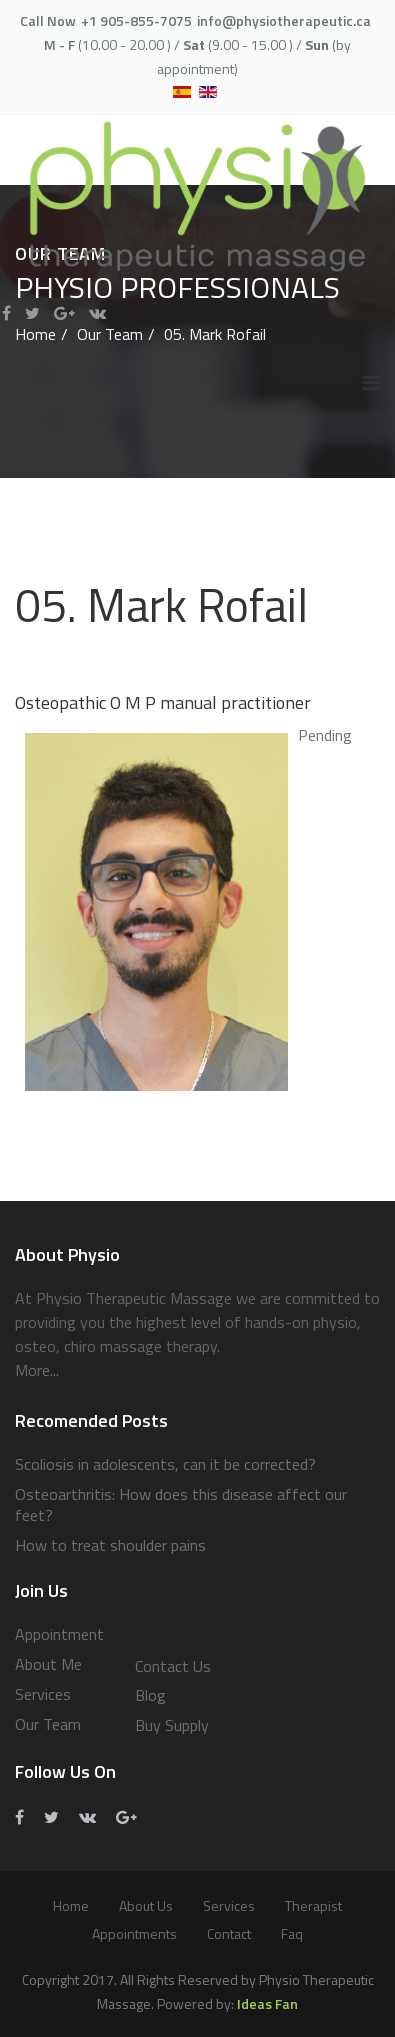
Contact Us (173, 1666)
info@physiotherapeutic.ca (284, 20)
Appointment (59, 1634)
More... (37, 1370)
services (229, 1905)
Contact (229, 1933)
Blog (150, 1695)
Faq (292, 1933)
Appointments (134, 1933)
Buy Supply (172, 1725)
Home (71, 1905)
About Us (146, 1905)
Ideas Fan (267, 2003)
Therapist (313, 1905)
